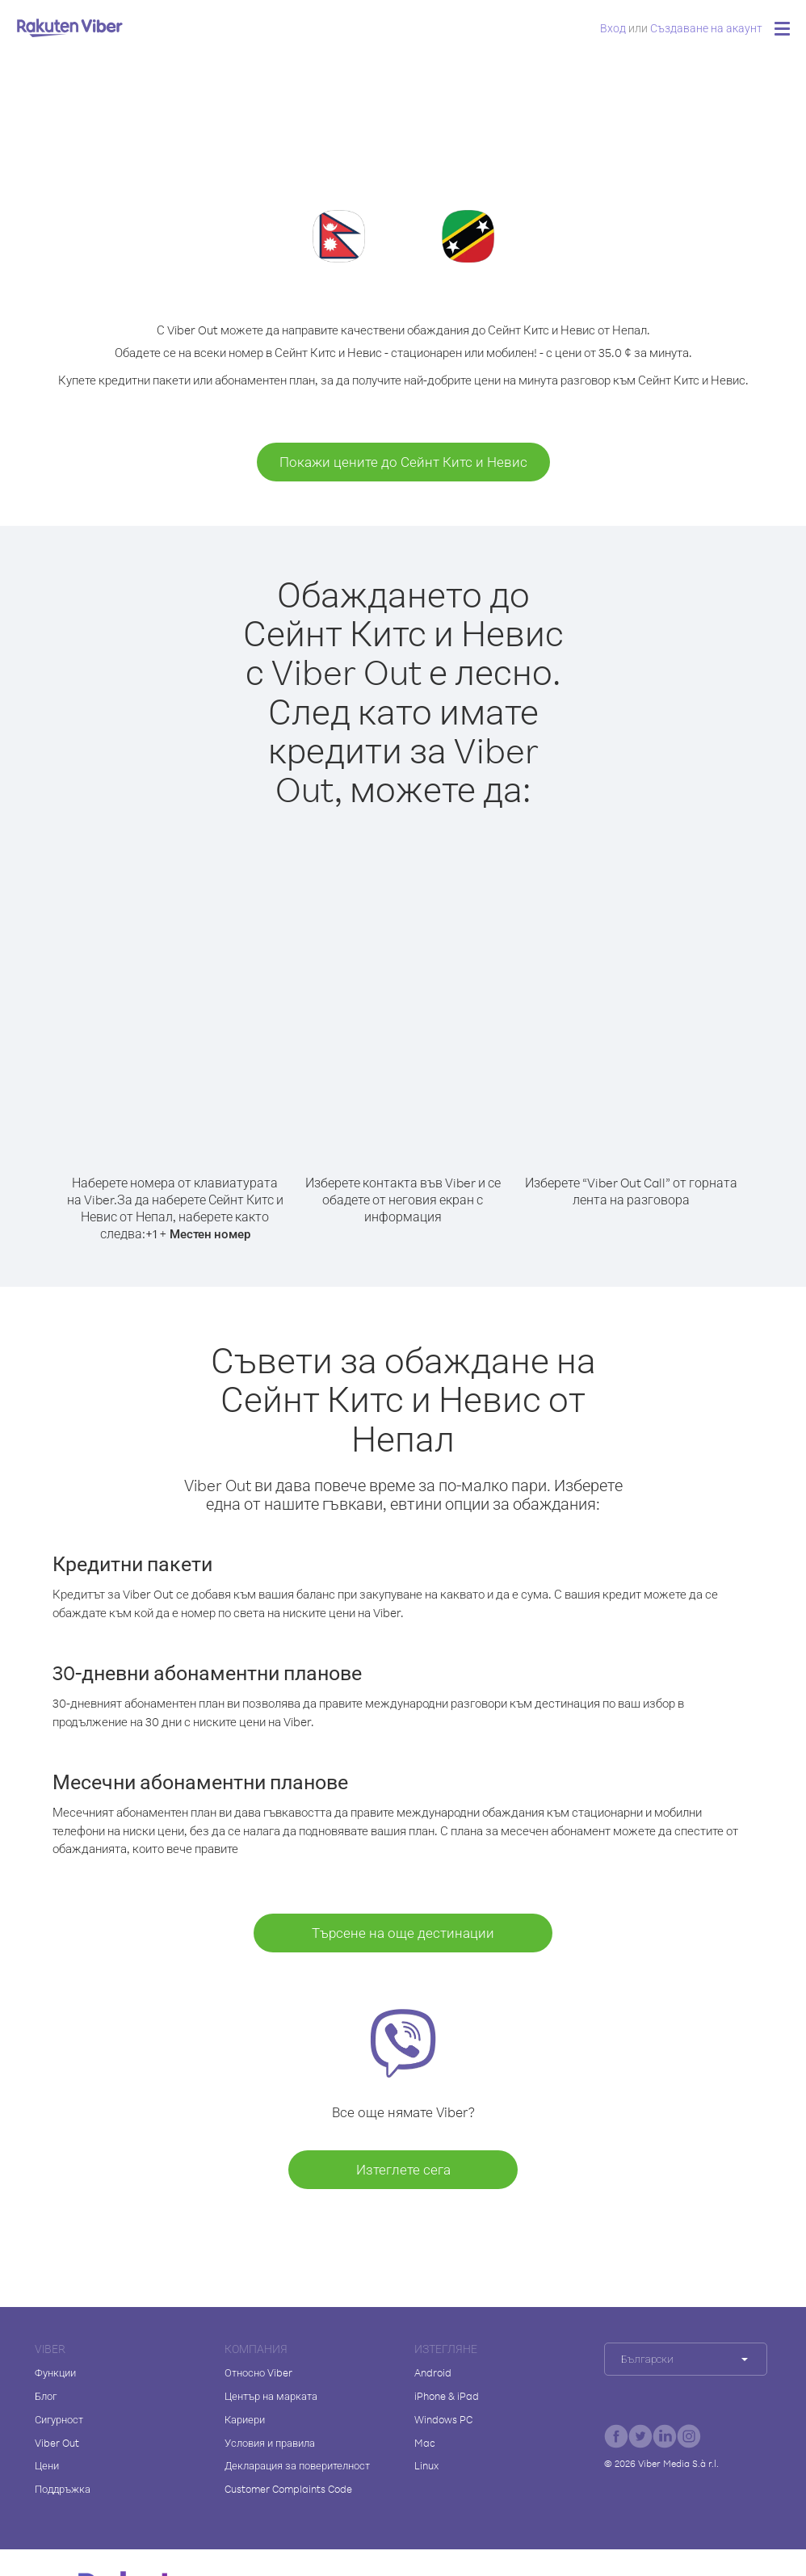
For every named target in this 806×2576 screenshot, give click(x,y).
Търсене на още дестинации (403, 1932)
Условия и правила (270, 2442)
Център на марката (271, 2395)
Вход (613, 28)
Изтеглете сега (403, 2169)
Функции (55, 2372)
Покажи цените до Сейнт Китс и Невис (403, 461)
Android (432, 2372)
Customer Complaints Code (288, 2488)
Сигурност (59, 2419)
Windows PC (443, 2419)
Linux (426, 2465)
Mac (424, 2442)
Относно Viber (258, 2372)
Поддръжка (62, 2488)
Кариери (245, 2419)
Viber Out (57, 2442)
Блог (46, 2395)
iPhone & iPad (446, 2395)
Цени (47, 2465)
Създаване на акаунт (706, 28)
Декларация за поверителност (297, 2465)
